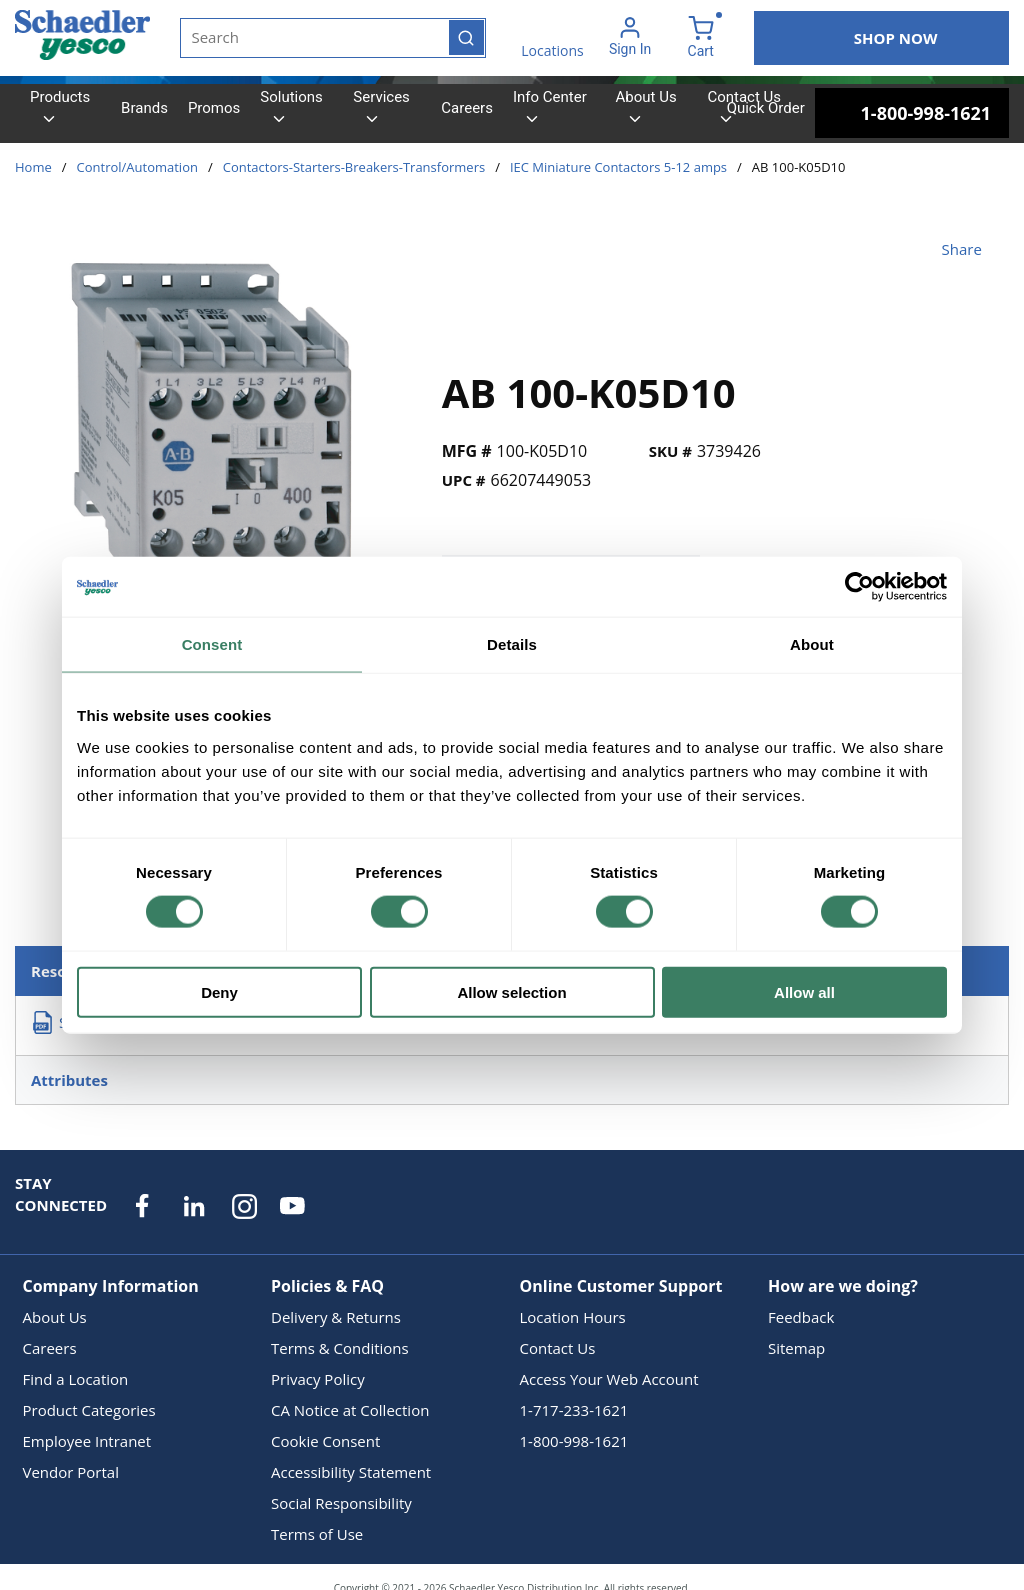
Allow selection (511, 991)
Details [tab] (512, 644)
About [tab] (812, 644)
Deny (219, 991)
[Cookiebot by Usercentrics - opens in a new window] (859, 587)
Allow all (804, 991)
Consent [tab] (212, 644)
